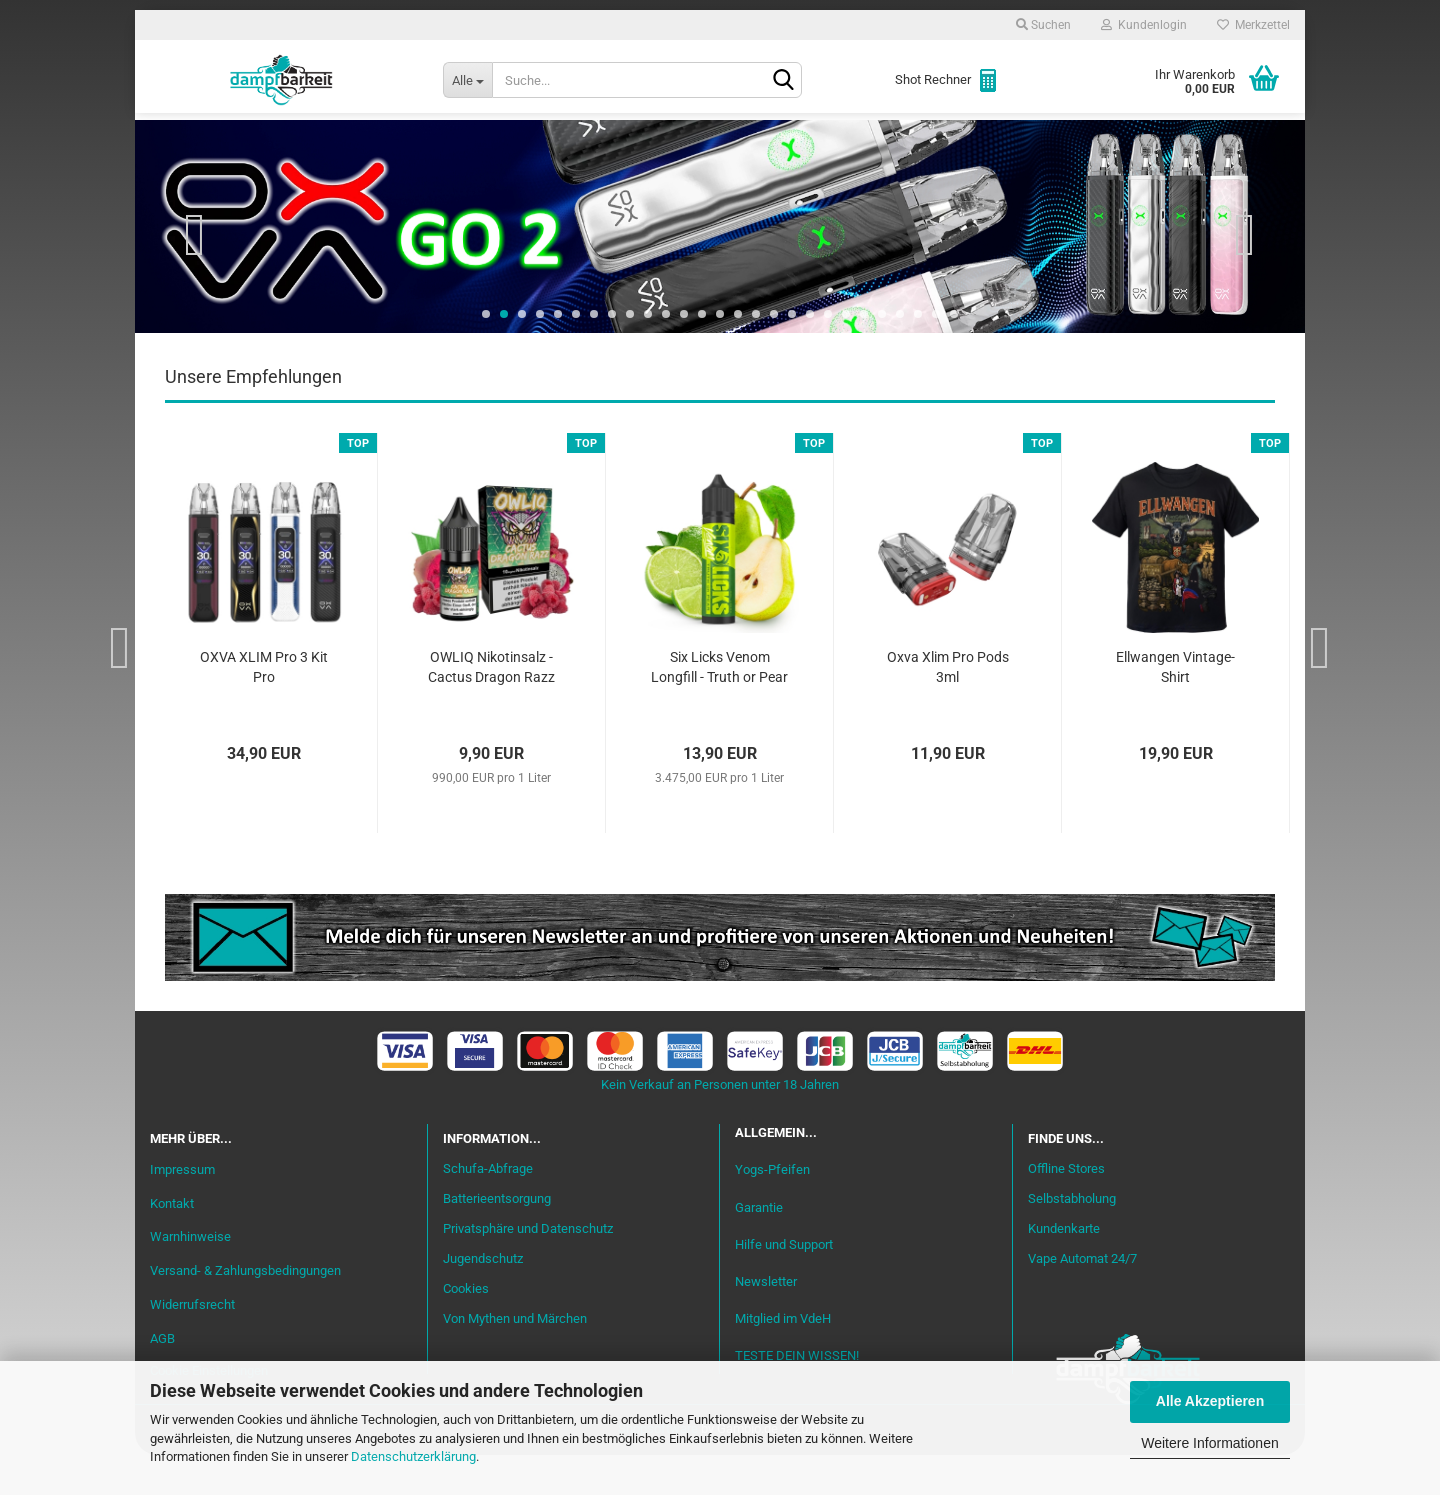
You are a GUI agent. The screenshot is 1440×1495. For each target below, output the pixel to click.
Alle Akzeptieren (1210, 1401)
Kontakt (172, 1243)
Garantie (759, 1247)
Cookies (466, 1328)
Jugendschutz (483, 1298)
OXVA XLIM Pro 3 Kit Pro (264, 707)
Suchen (1043, 25)
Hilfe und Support (784, 1284)
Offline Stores (1066, 1208)
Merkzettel (1253, 25)
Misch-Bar (630, 141)
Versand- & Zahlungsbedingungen (245, 1310)
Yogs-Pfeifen (772, 1209)
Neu (265, 141)
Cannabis (1155, 141)
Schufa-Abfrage (488, 1208)
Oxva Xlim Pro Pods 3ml (948, 707)
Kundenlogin (1144, 25)
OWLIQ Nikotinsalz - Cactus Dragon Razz (491, 707)
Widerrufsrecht (192, 1344)
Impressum (182, 1209)
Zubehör (1054, 141)
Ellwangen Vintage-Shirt (1175, 707)
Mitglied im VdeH (783, 1358)
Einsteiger (351, 141)
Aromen (530, 141)
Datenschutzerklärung (413, 1456)
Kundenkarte (1064, 1268)
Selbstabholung (1072, 1238)
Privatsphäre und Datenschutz (528, 1268)
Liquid (446, 141)
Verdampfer (748, 141)
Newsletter (766, 1321)
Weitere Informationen (1209, 1443)
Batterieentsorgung (497, 1238)
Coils (970, 141)
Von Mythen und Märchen (515, 1358)
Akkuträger (873, 141)
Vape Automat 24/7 (1082, 1298)
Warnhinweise (190, 1276)
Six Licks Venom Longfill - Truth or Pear (719, 707)
